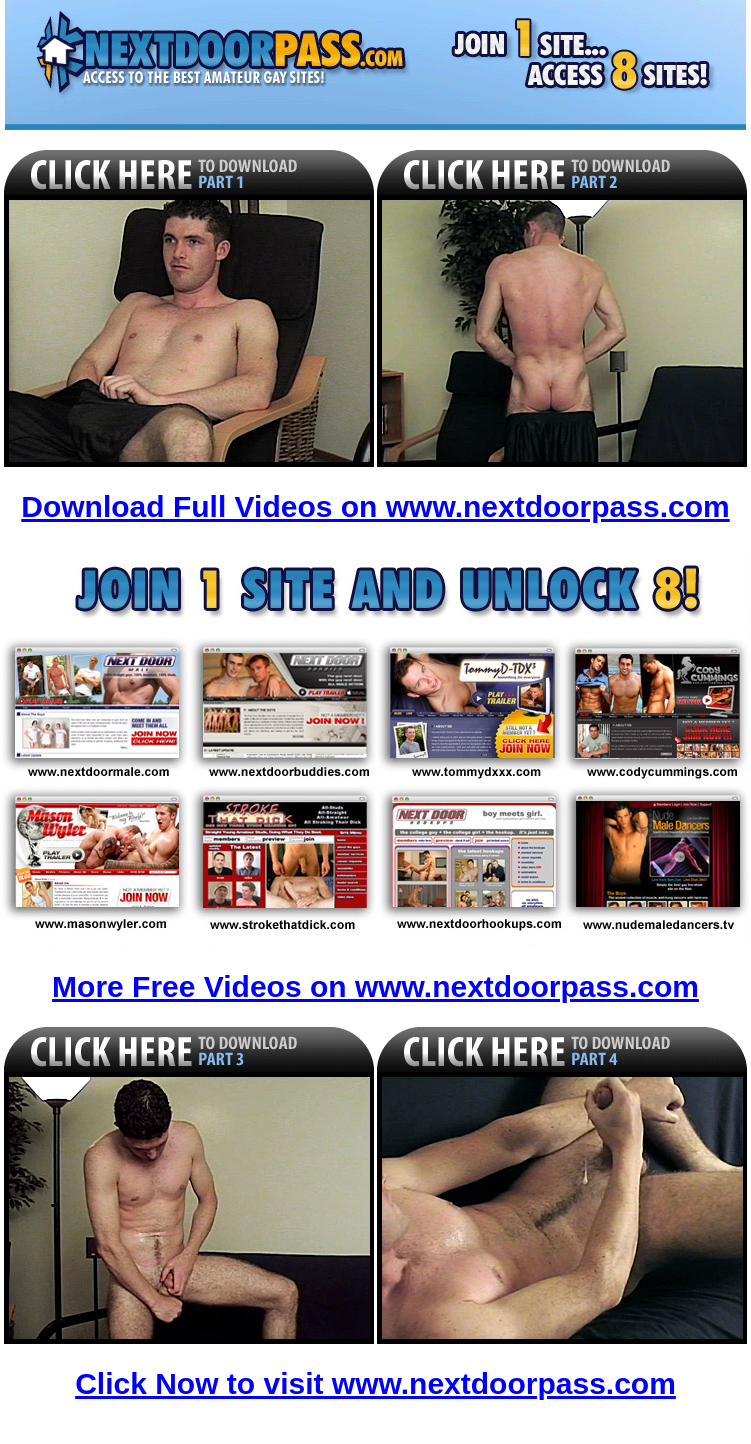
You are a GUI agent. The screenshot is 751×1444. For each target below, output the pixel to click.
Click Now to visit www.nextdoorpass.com (375, 1383)
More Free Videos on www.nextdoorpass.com (375, 986)
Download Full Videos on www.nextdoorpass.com (375, 506)
